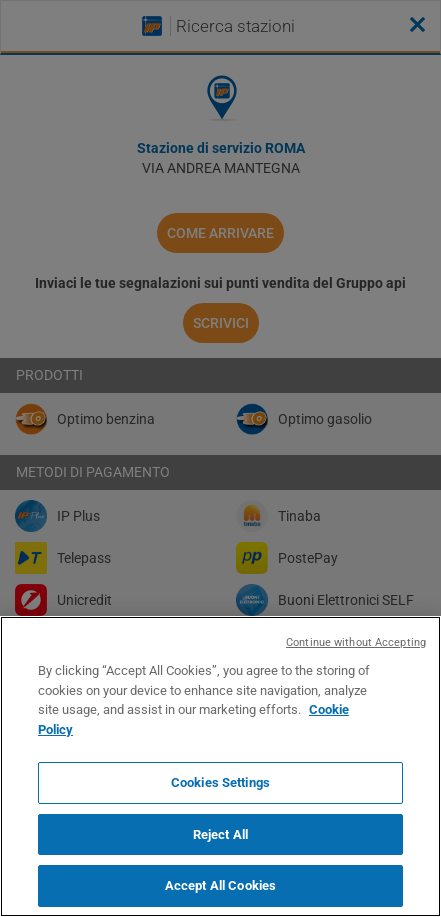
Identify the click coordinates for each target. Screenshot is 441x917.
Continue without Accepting (356, 642)
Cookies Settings (220, 782)
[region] (220, 766)
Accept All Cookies (220, 885)
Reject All (220, 834)
